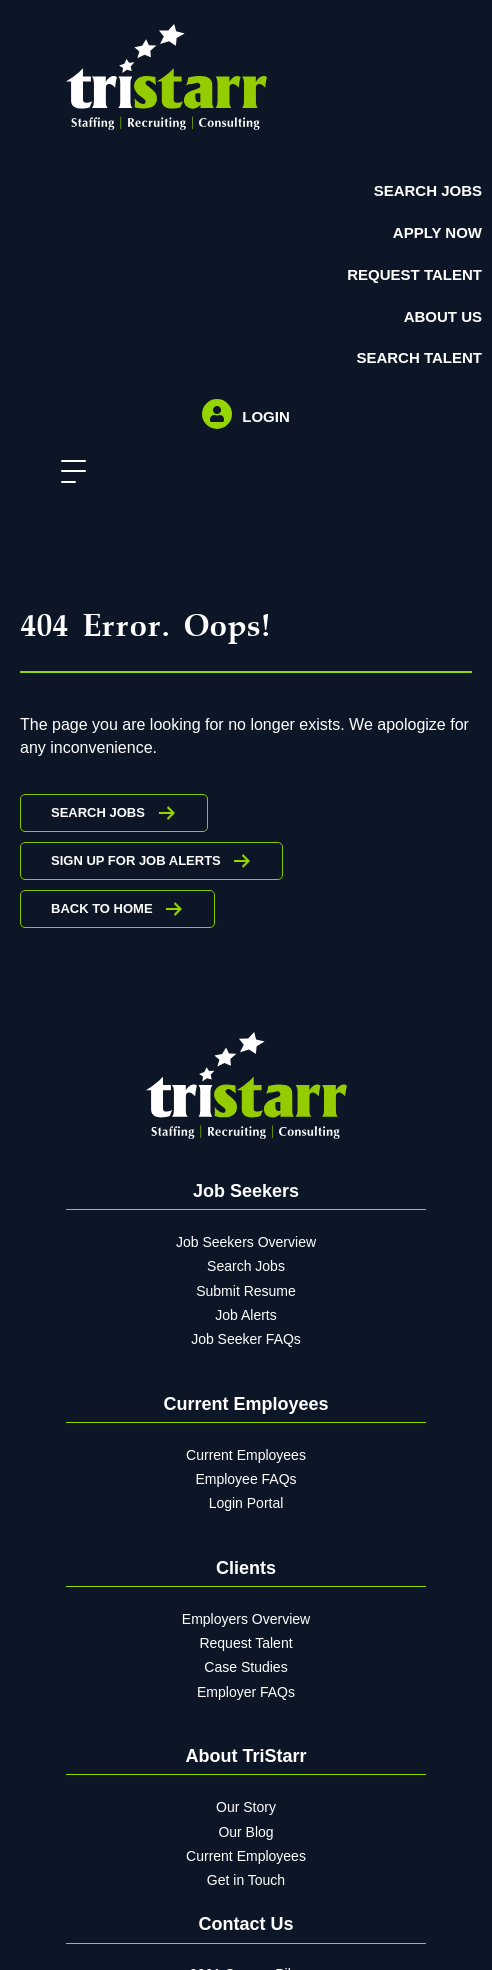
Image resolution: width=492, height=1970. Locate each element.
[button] (68, 472)
